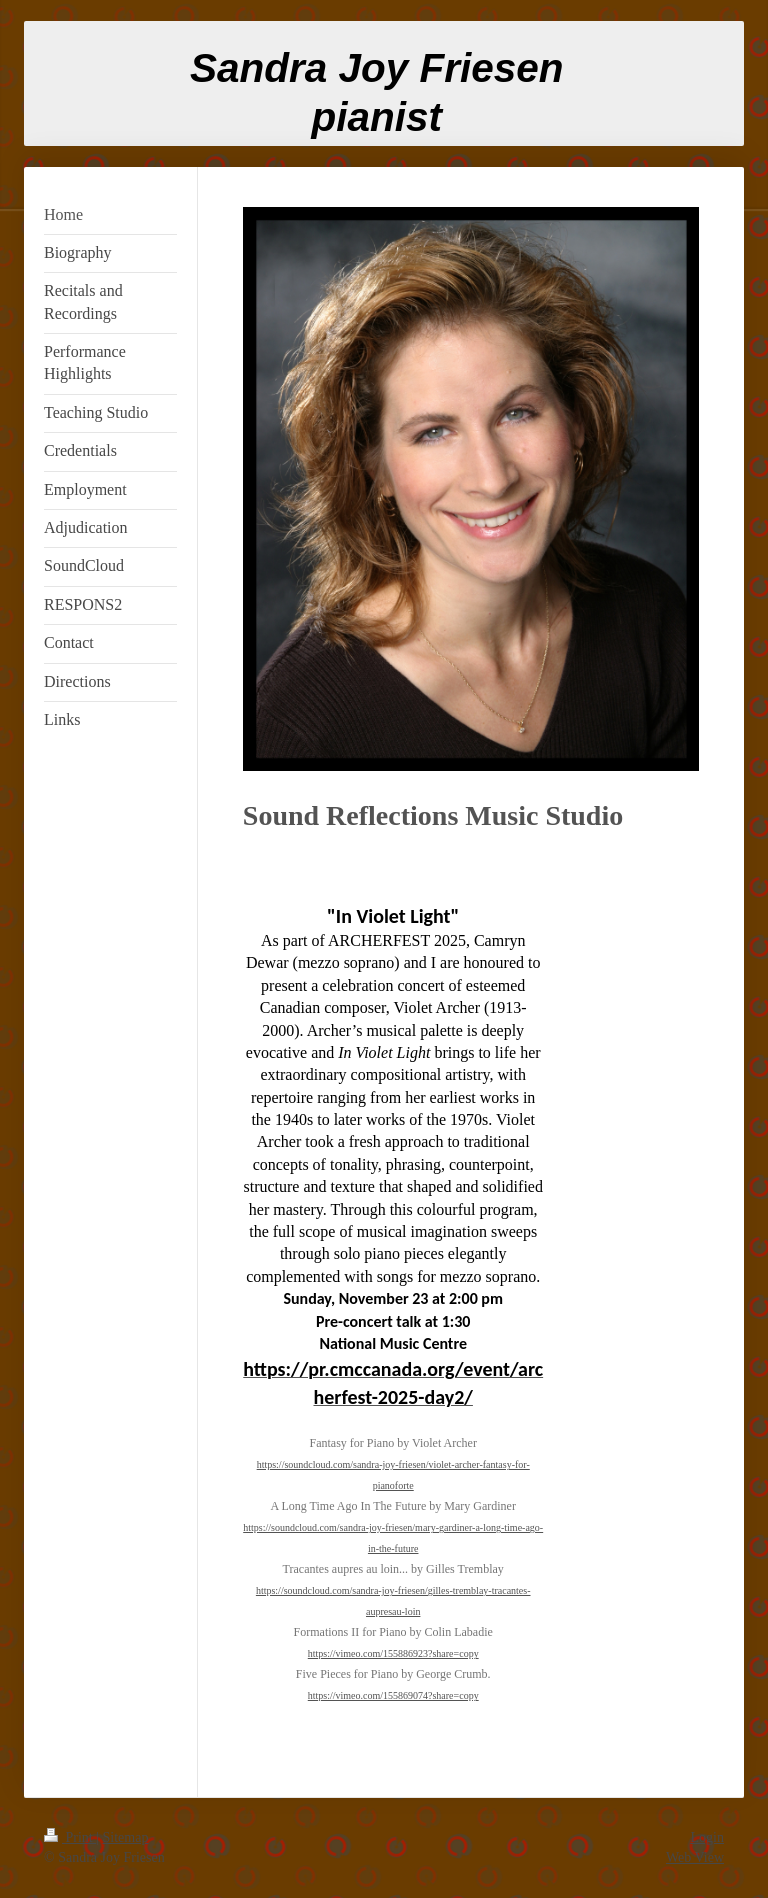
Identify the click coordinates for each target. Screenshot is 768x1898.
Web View (695, 1857)
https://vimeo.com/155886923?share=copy (393, 1653)
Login (707, 1837)
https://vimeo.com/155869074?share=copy (393, 1695)
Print (70, 1837)
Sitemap (126, 1837)
